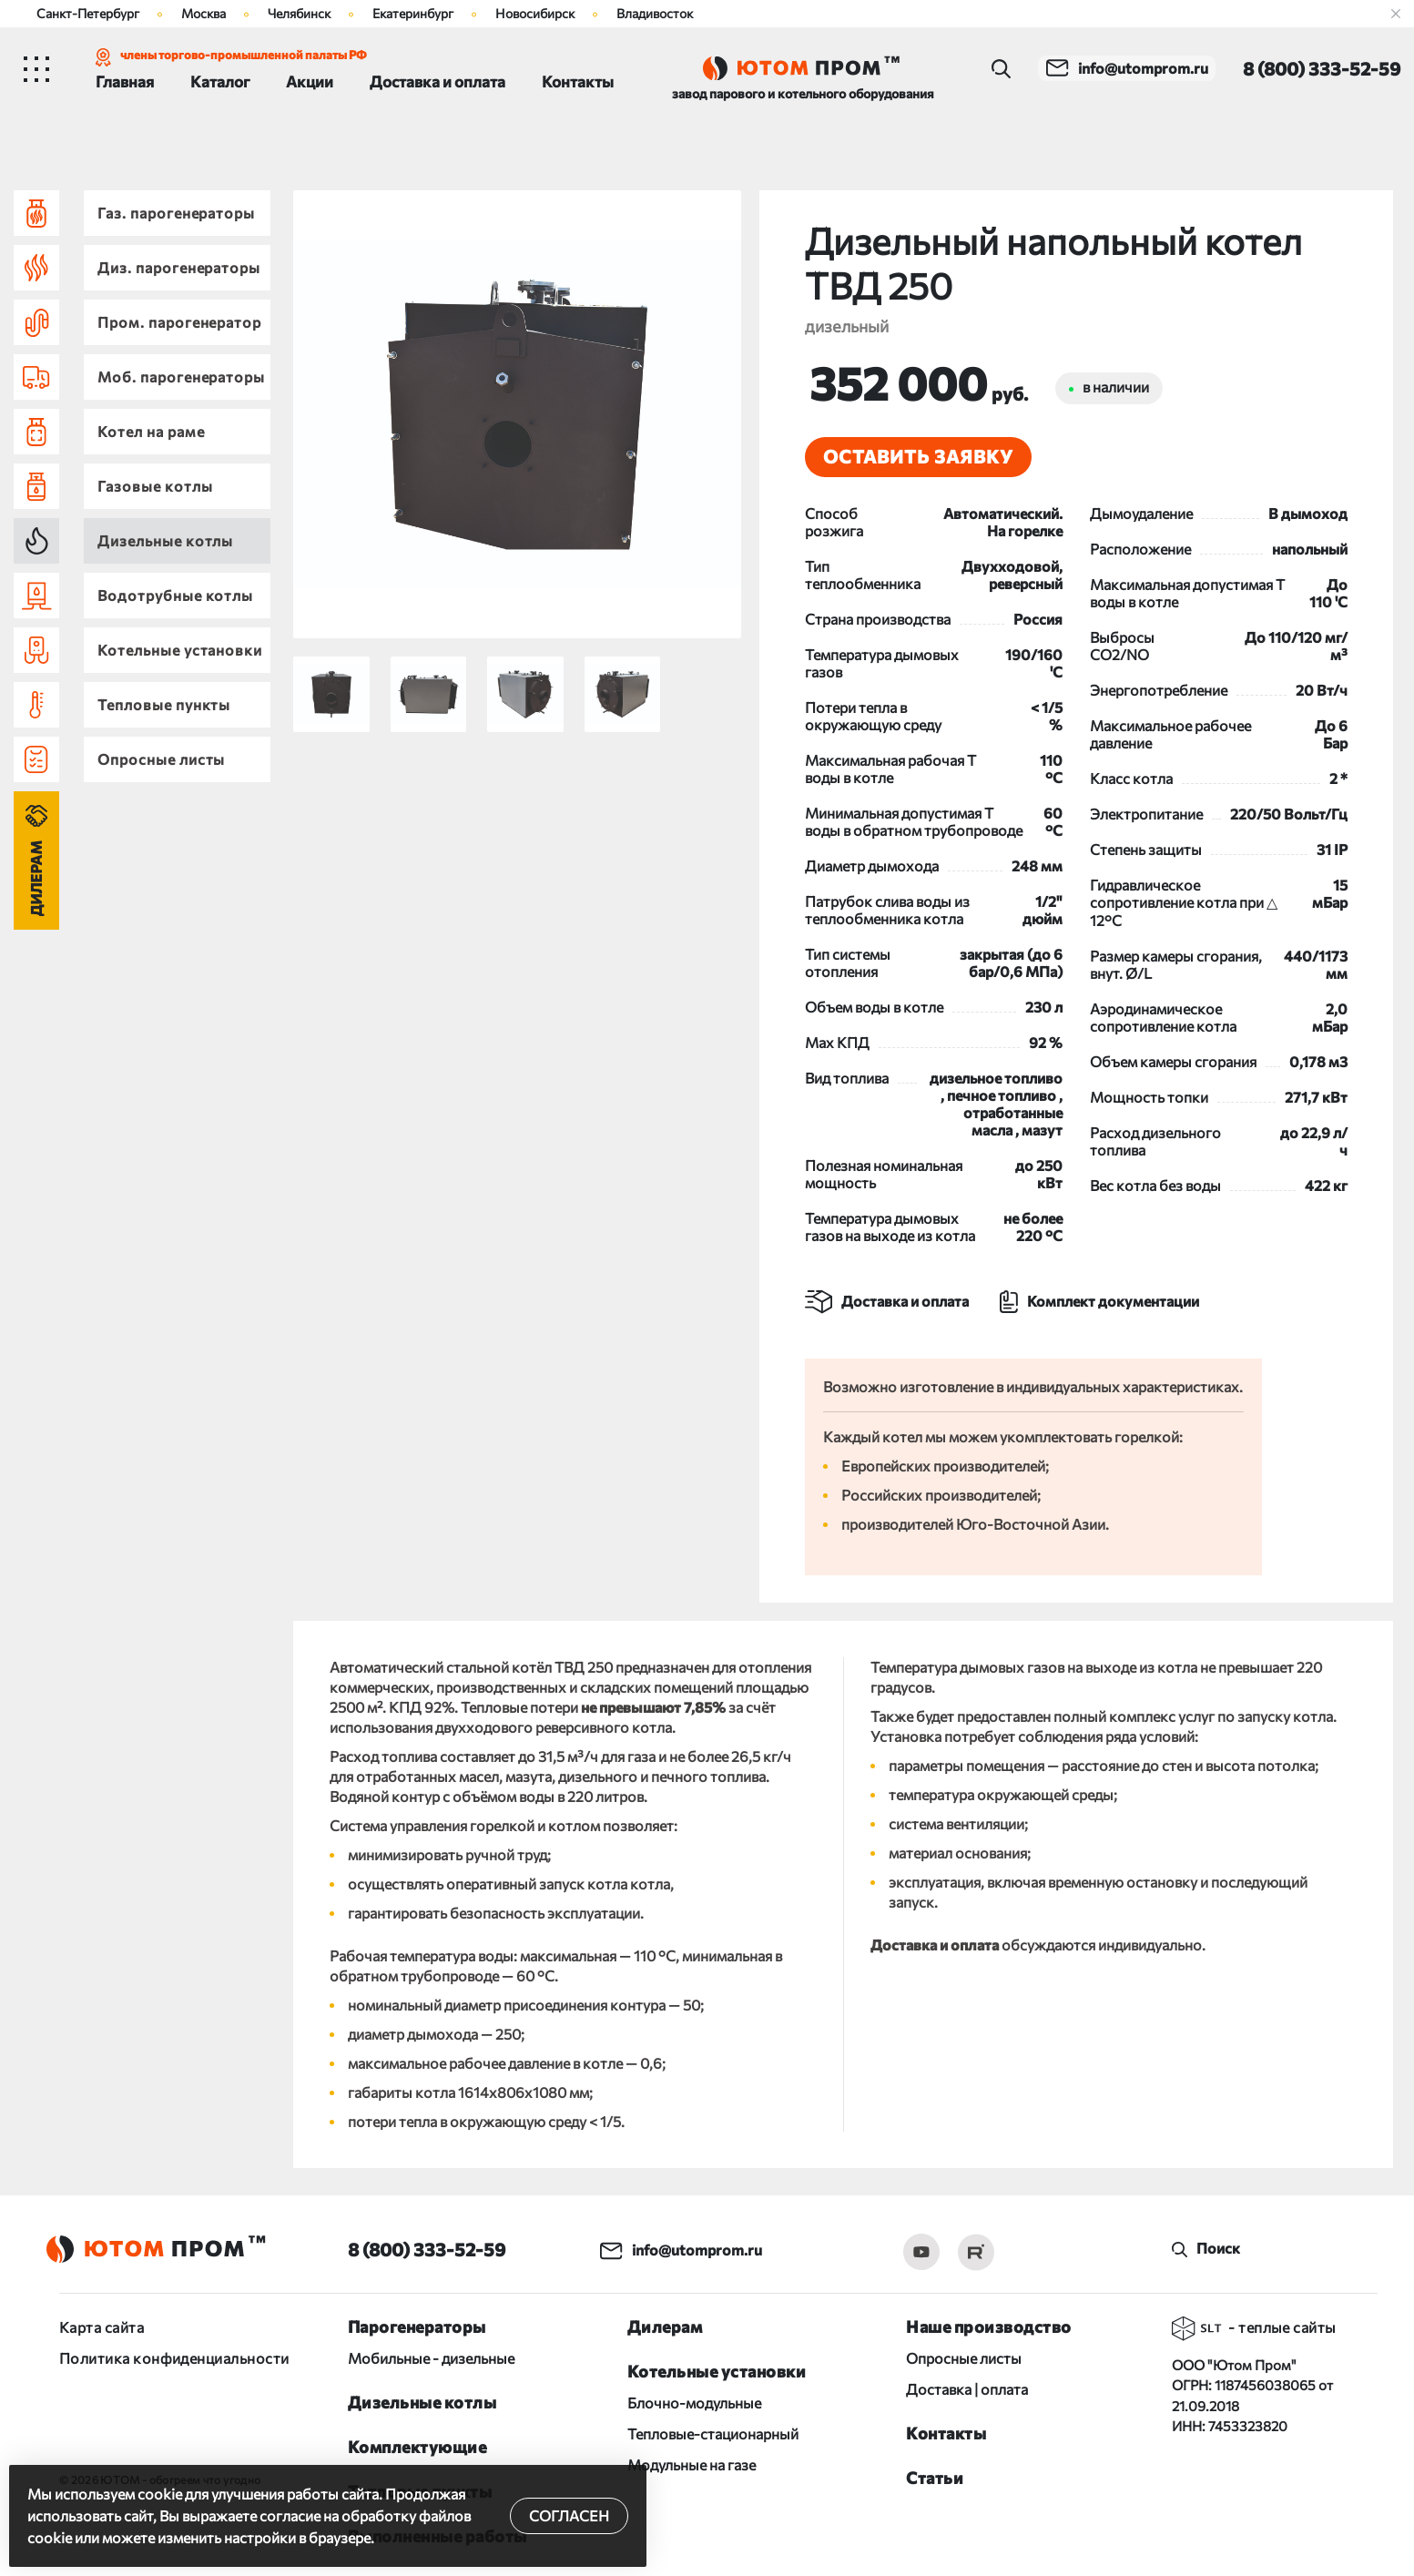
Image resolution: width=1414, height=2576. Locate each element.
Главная (125, 81)
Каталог (219, 81)
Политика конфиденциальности (174, 2355)
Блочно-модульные (694, 2399)
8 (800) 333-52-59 (426, 2246)
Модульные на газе (691, 2461)
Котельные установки (717, 2368)
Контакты (578, 81)
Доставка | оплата (967, 2386)
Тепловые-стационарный (713, 2430)
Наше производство (989, 2324)
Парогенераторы (417, 2324)
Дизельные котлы (422, 2399)
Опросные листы (964, 2355)
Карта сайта (101, 2324)
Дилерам (36, 878)
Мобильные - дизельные (431, 2355)
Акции (309, 81)
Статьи (934, 2475)
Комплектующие (417, 2444)
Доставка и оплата (437, 81)
